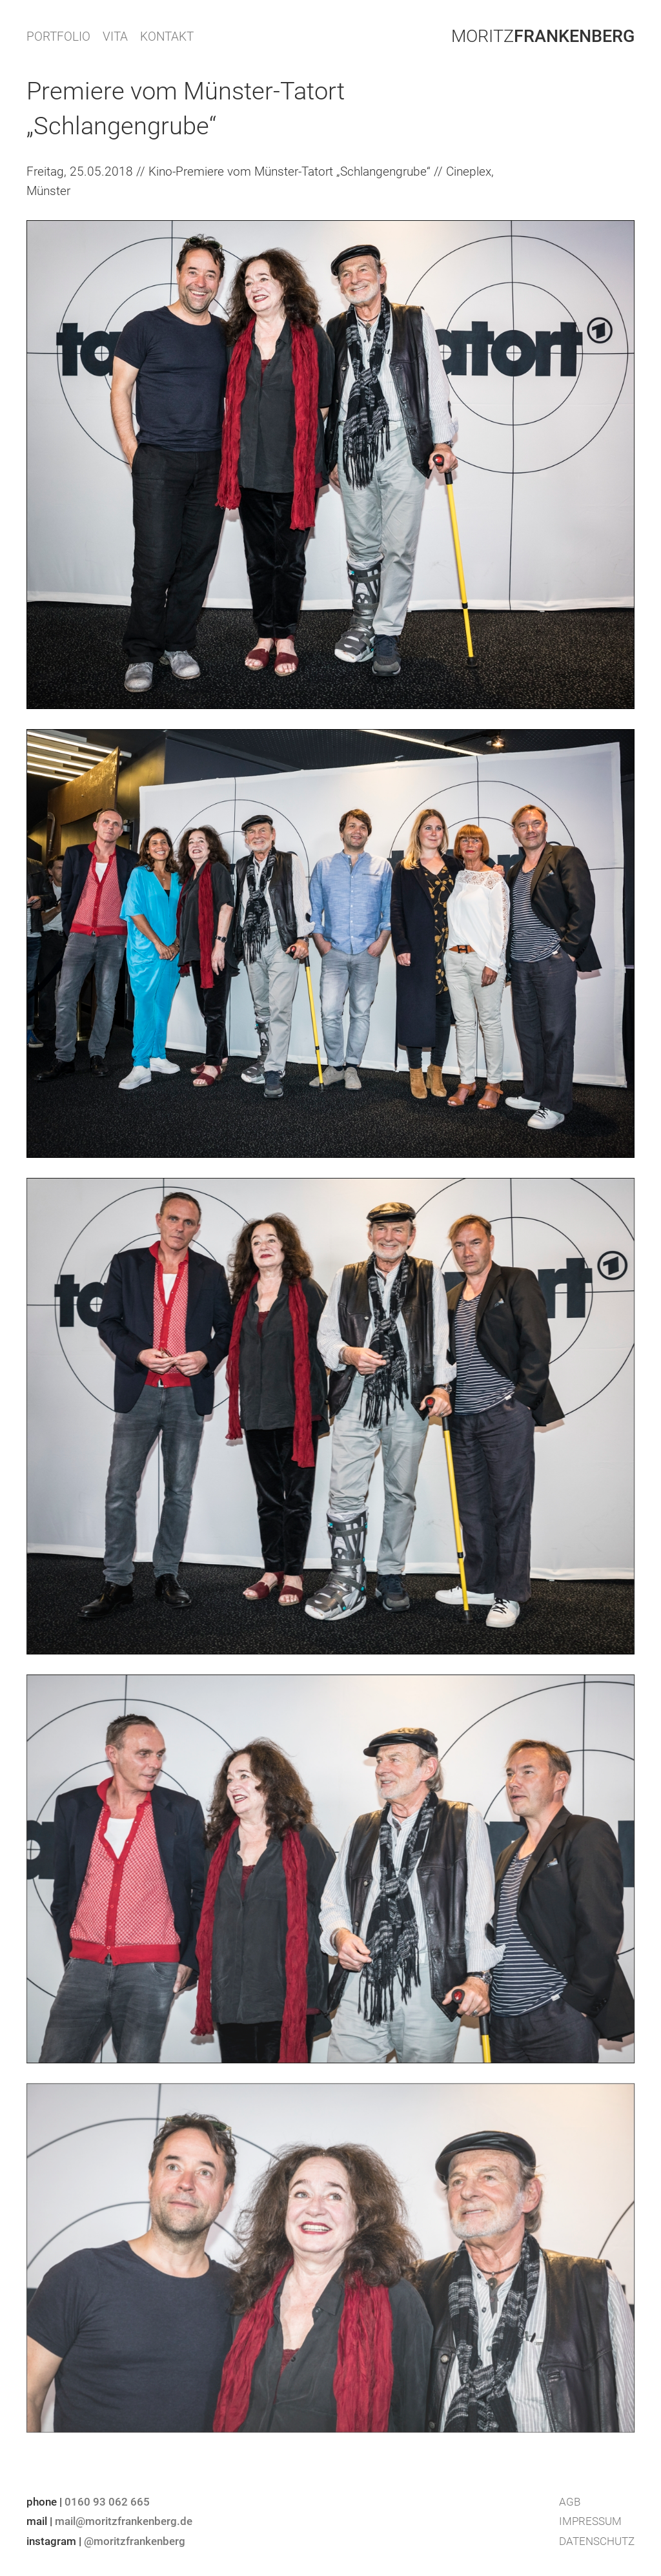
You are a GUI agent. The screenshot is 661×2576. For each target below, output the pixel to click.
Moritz (543, 36)
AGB (569, 2501)
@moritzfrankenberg (134, 2541)
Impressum (590, 2521)
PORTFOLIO (58, 36)
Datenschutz (597, 2541)
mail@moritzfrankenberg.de (123, 2521)
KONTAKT (167, 36)
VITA (115, 36)
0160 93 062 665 (107, 2501)
